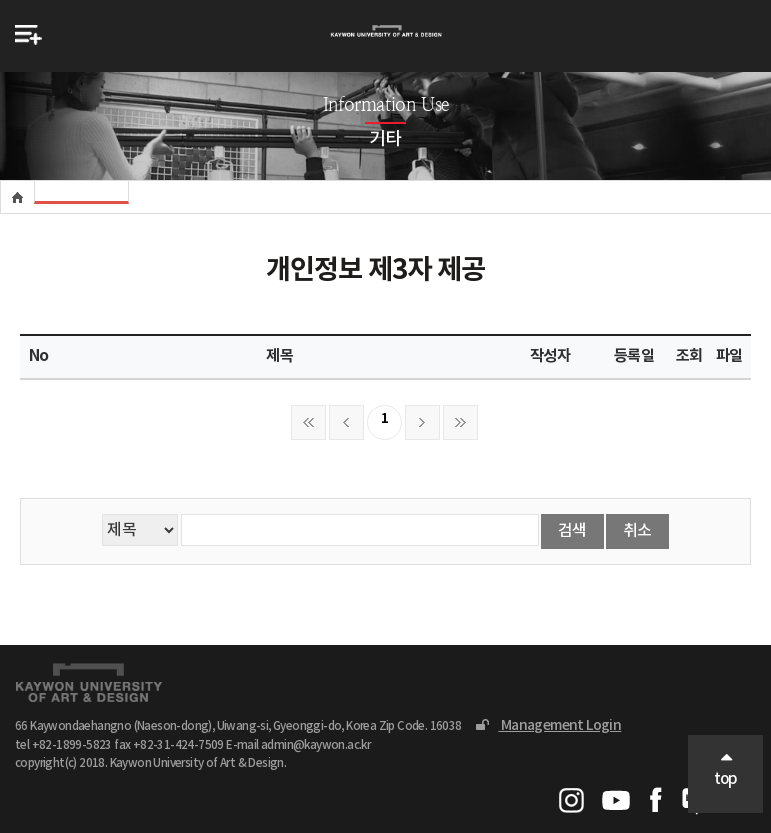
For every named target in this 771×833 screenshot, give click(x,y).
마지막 (460, 422)
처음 (308, 422)
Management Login (548, 725)
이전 (346, 422)
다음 (422, 422)
